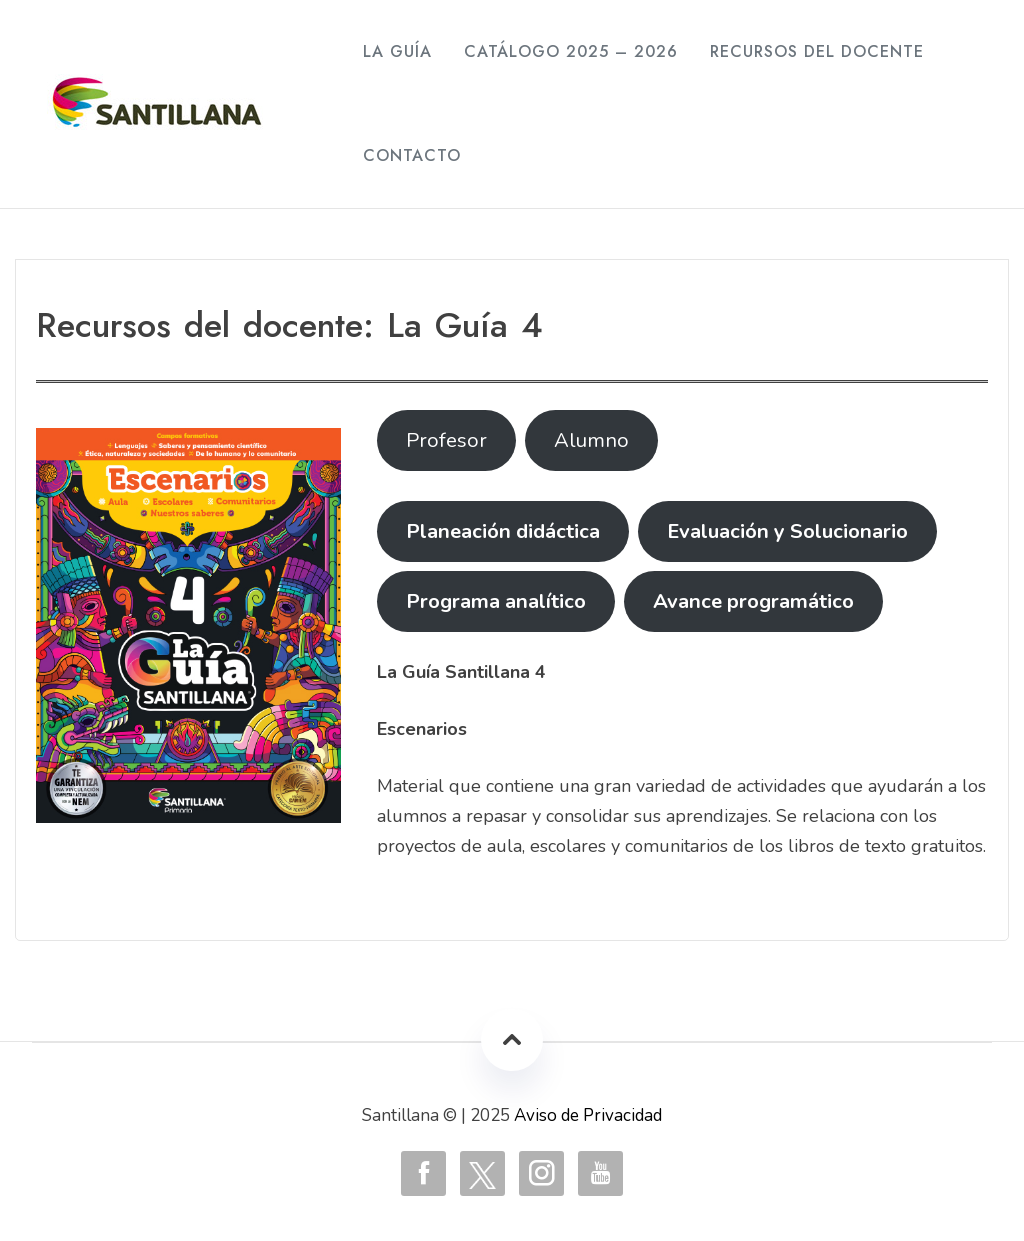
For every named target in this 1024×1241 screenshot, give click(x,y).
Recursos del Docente (817, 51)
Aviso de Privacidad (588, 1115)
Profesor (446, 440)
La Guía (397, 51)
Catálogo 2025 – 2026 (571, 51)
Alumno (591, 440)
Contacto (412, 155)
